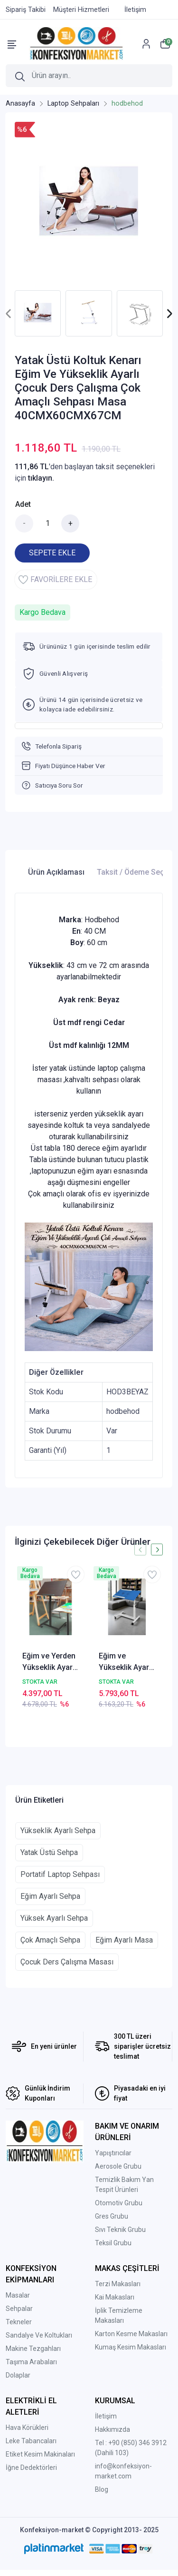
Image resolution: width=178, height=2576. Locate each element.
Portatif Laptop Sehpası (60, 1874)
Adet (23, 504)
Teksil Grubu (113, 2243)
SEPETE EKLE (52, 552)
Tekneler (19, 2322)
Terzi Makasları (118, 2284)
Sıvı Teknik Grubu (120, 2229)
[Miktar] (47, 523)
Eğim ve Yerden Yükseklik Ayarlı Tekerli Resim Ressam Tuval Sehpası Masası (50, 1662)
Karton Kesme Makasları (131, 2334)
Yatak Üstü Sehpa (49, 1852)
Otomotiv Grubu (118, 2203)
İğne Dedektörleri (31, 2467)
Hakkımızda (112, 2429)
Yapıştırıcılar (113, 2153)
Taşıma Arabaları (31, 2362)
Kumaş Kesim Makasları (130, 2347)
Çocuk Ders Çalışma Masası (66, 1961)
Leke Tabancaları (31, 2441)
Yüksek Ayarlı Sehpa (54, 1918)
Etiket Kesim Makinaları (40, 2454)
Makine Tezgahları (33, 2348)
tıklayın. (41, 478)
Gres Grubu (111, 2216)
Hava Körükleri (27, 2427)
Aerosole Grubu (118, 2166)
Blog (101, 2489)
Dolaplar (18, 2375)
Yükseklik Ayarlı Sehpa (57, 1830)
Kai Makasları (114, 2297)
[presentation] (8, 313)
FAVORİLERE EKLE (55, 579)
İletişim (106, 2416)
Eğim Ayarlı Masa (124, 1939)
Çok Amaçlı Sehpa (50, 1939)
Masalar (18, 2295)
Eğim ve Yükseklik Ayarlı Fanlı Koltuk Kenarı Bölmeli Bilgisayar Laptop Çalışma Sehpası (126, 1662)
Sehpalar (19, 2308)
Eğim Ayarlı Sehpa (50, 1896)
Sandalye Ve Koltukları (39, 2335)
